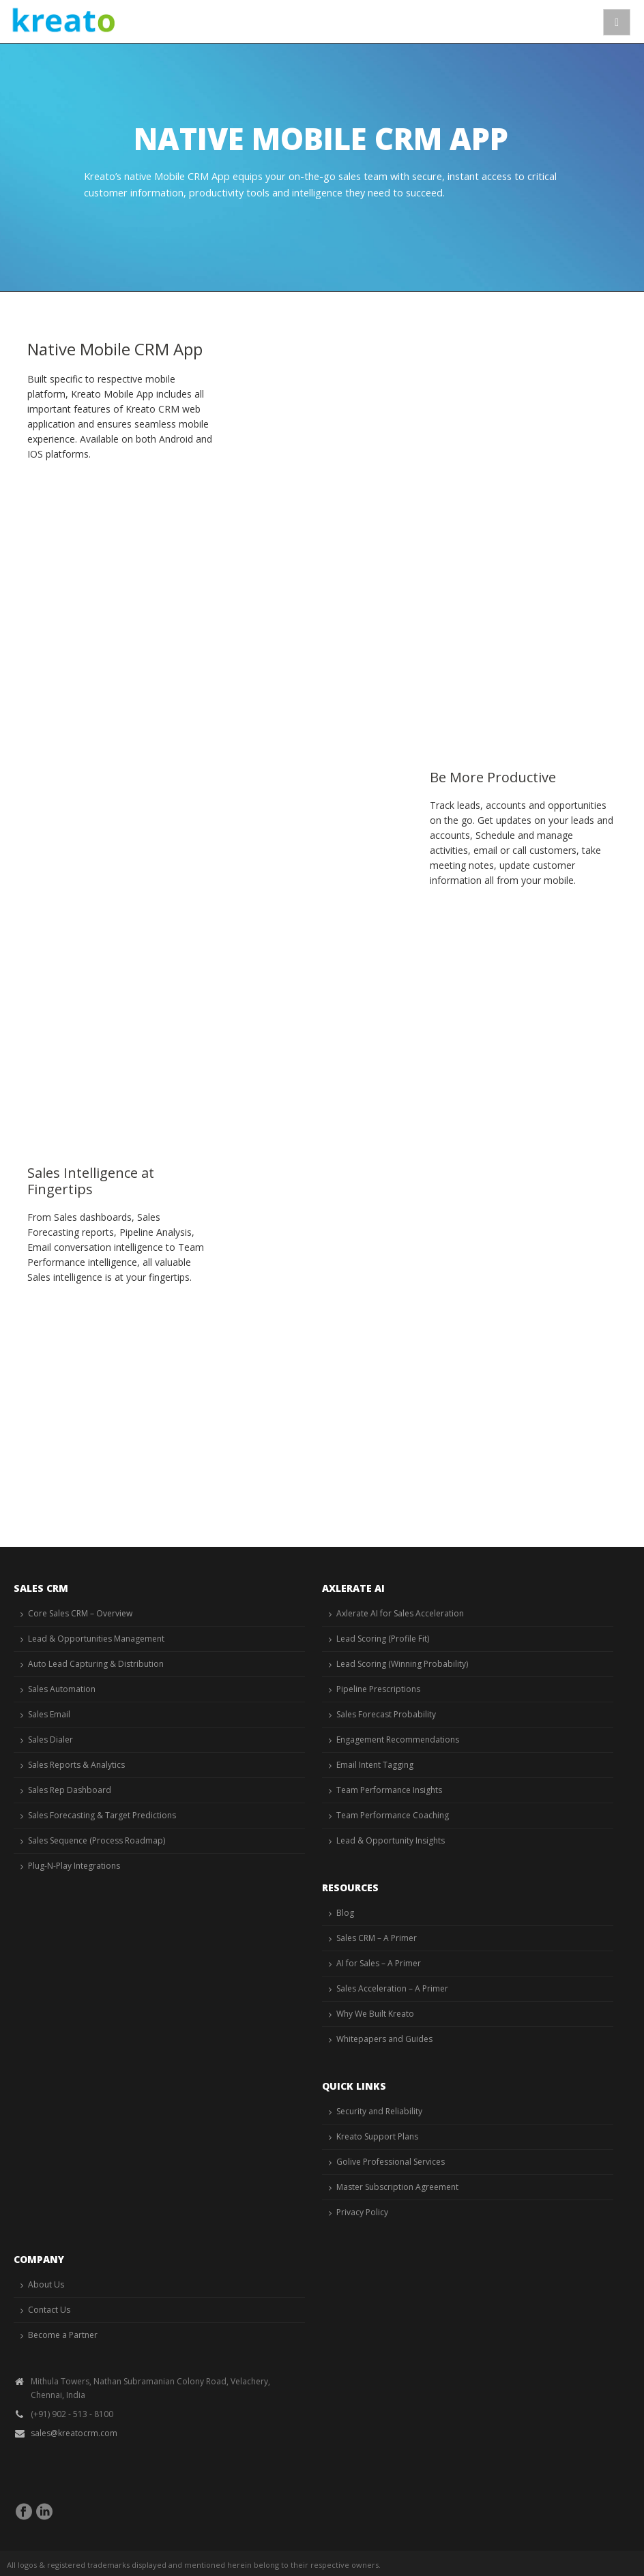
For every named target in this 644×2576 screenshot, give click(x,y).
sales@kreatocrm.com (74, 2433)
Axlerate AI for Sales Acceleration (400, 1613)
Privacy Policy (362, 2212)
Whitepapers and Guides (384, 2039)
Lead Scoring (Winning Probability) (402, 1664)
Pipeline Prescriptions (378, 1689)
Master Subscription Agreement (397, 2187)
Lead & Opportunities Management (96, 1638)
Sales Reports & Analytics (76, 1765)
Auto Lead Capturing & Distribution (96, 1664)
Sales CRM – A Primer (376, 1938)
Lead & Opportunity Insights (390, 1840)
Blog (345, 1913)
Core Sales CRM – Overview (80, 1613)
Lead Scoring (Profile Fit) (382, 1638)
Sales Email (49, 1714)
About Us (46, 2284)
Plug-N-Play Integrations (74, 1865)
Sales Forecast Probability (386, 1714)
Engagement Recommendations (397, 1739)
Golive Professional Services (390, 2161)
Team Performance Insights (389, 1790)
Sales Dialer (50, 1739)
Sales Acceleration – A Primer (392, 1988)
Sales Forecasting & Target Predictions (102, 1815)
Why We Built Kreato (375, 2013)
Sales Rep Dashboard (69, 1790)
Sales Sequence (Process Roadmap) (96, 1840)
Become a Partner (63, 2335)
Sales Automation (62, 1689)
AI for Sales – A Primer (378, 1963)
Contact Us (49, 2309)
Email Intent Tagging (374, 1765)
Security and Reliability (379, 2111)
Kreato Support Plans (377, 2136)
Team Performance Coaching (392, 1815)
